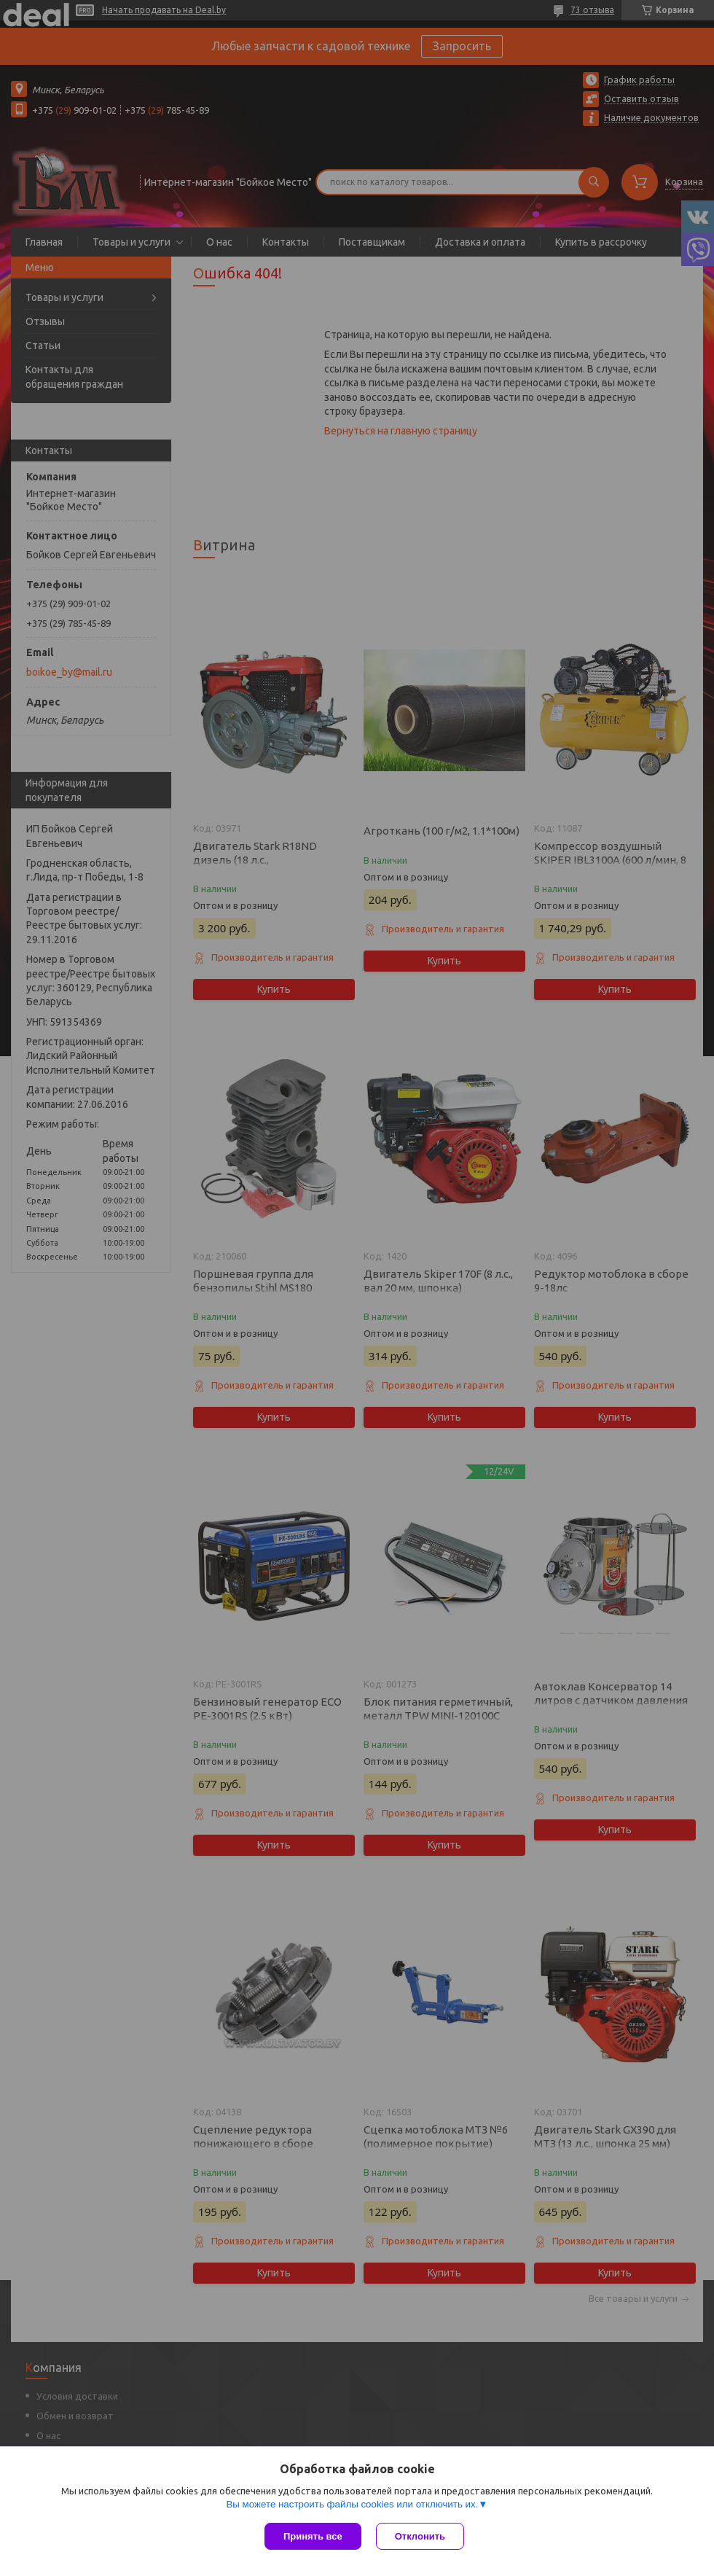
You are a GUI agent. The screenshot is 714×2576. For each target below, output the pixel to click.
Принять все (312, 2536)
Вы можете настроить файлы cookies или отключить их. (352, 2504)
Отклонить (420, 2536)
